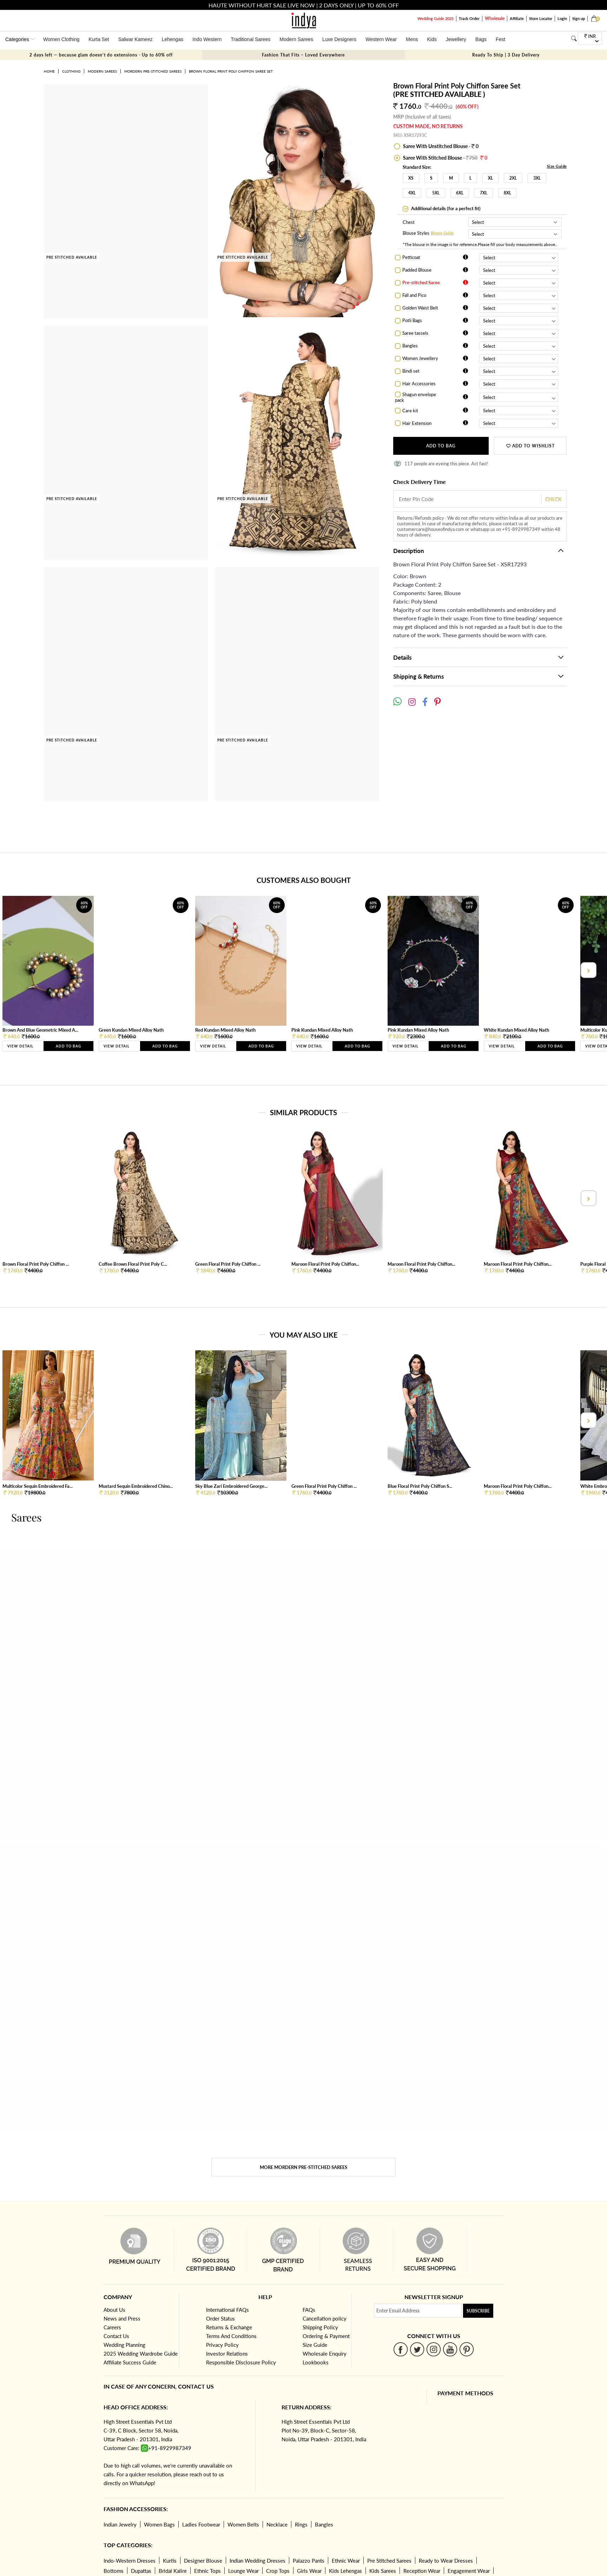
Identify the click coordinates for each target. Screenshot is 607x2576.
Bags (481, 39)
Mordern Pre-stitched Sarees (153, 71)
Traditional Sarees (250, 39)
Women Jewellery (420, 358)
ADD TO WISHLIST (530, 445)
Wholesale (494, 18)
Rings (301, 2524)
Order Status (220, 2318)
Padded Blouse (416, 270)
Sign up (578, 18)
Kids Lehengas (345, 2571)
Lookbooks (316, 2362)
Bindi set (411, 371)
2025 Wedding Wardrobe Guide (141, 2353)
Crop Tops (278, 2571)
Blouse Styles (416, 233)
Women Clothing (61, 39)
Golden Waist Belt (420, 308)
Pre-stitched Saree (421, 282)
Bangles (410, 345)
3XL (537, 178)
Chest (409, 222)
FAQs (309, 2310)
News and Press (122, 2318)
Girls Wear (309, 2571)
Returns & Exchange (229, 2327)
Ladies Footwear (201, 2524)
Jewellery (456, 39)
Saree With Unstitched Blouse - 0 (440, 146)
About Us (114, 2310)
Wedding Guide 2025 (435, 18)
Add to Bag (441, 445)
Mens (412, 39)
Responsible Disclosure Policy (241, 2362)
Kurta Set (98, 39)
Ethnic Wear (346, 2560)
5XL (436, 192)
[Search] (574, 38)
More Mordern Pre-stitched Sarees (303, 2167)
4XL (412, 192)
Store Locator (540, 18)
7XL (483, 192)
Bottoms (114, 2571)
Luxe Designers (339, 39)
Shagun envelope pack (415, 397)
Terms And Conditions (231, 2336)
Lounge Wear (243, 2571)
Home (49, 71)
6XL (459, 192)
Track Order (469, 18)
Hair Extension (416, 423)
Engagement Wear (469, 2571)
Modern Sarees (296, 39)
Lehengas (173, 39)
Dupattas (141, 2571)
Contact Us (116, 2336)
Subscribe (478, 2311)
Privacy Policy (222, 2345)
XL (490, 178)
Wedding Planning (124, 2345)
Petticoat (411, 257)
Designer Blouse (203, 2560)
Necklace (277, 2524)
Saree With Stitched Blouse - (444, 158)
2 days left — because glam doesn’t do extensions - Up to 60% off (101, 55)
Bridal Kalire (173, 2571)
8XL (507, 192)
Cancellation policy (325, 2318)
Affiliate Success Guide (130, 2362)
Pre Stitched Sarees (389, 2560)
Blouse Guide (442, 233)
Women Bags (159, 2524)
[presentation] (588, 970)
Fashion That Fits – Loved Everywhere (303, 55)
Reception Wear (421, 2571)
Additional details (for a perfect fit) (445, 208)
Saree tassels (415, 333)
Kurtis (170, 2560)
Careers (112, 2327)
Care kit (410, 410)
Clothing (71, 71)
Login (562, 18)
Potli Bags (412, 320)
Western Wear (381, 39)
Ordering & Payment (326, 2336)
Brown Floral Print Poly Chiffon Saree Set (231, 71)
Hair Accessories (419, 383)
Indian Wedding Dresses (257, 2560)
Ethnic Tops (207, 2571)
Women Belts (243, 2524)
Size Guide (557, 166)
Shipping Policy (320, 2327)
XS (411, 178)
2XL (513, 178)
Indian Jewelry (120, 2524)
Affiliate (517, 18)
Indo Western (207, 39)
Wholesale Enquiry (325, 2353)
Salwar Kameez (135, 39)
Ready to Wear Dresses (446, 2560)
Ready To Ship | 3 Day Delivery (506, 55)
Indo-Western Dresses (130, 2560)
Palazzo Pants (308, 2560)
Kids (432, 39)
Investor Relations (227, 2353)
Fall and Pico (414, 295)
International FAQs (227, 2310)
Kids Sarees (382, 2571)
